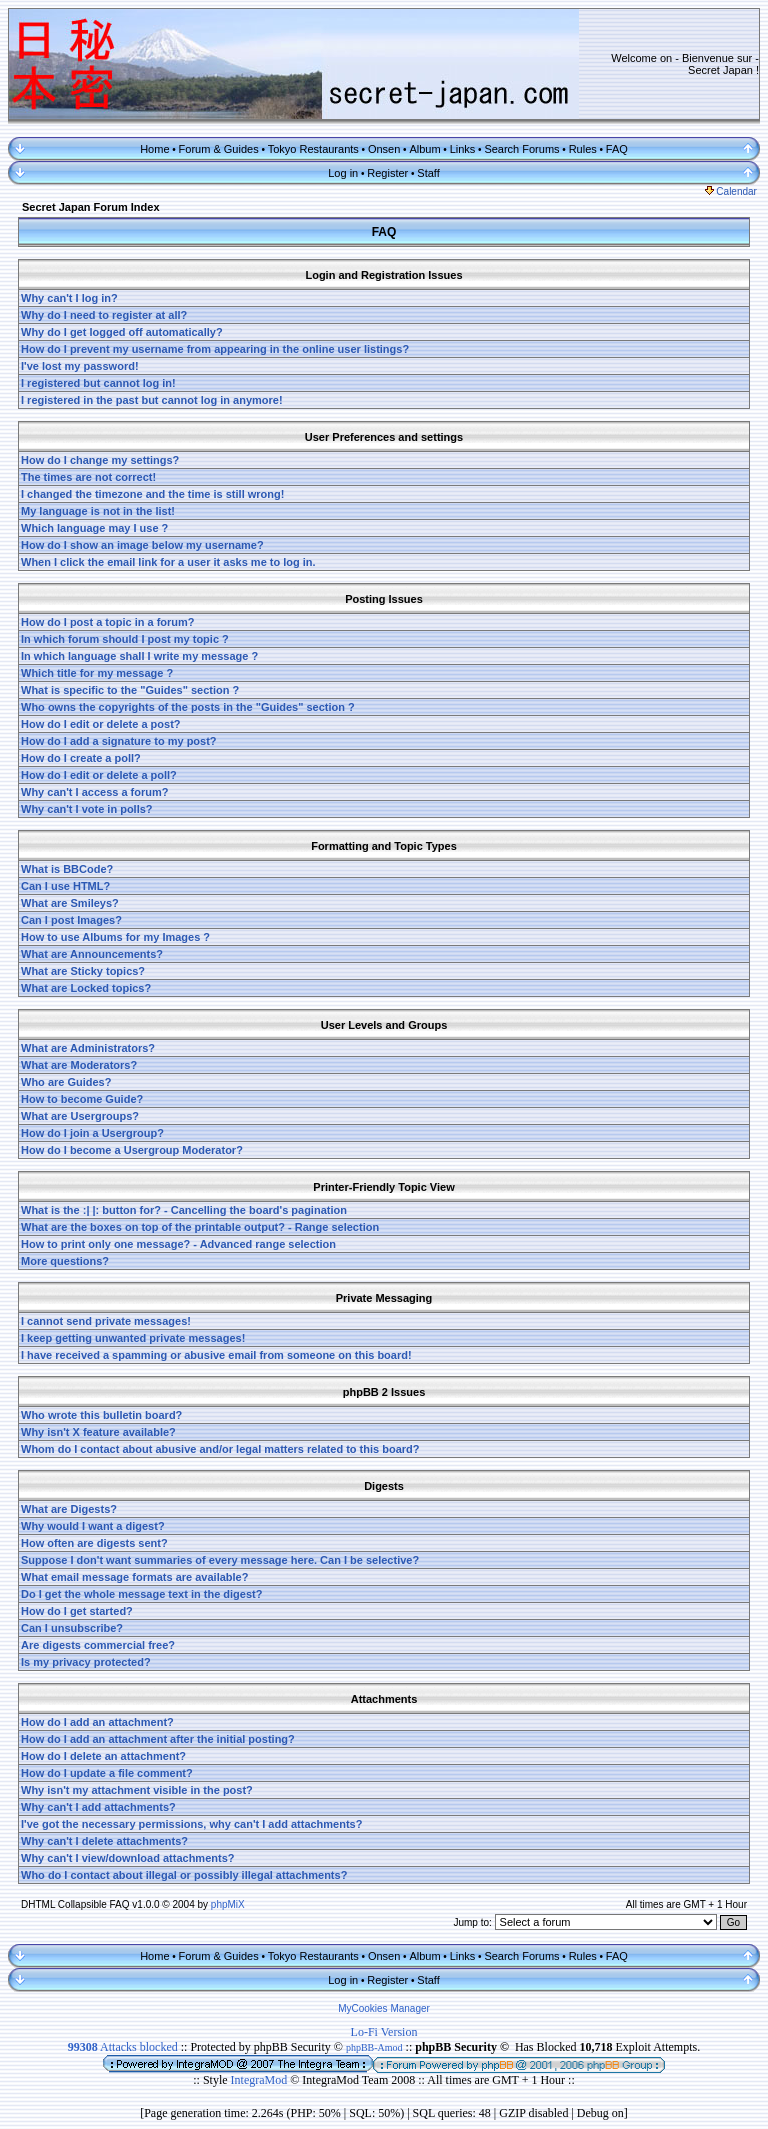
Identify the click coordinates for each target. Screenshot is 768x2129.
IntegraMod (261, 2080)
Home (154, 149)
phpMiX (228, 1904)
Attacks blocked (123, 2047)
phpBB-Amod (374, 2047)
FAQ (617, 149)
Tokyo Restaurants (313, 149)
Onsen (384, 149)
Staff (428, 173)
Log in (343, 173)
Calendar (731, 191)
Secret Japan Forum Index (91, 207)
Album (424, 149)
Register (387, 173)
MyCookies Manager (384, 2008)
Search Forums (521, 149)
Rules (583, 149)
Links (463, 149)
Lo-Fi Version (384, 2032)
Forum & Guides (219, 149)
